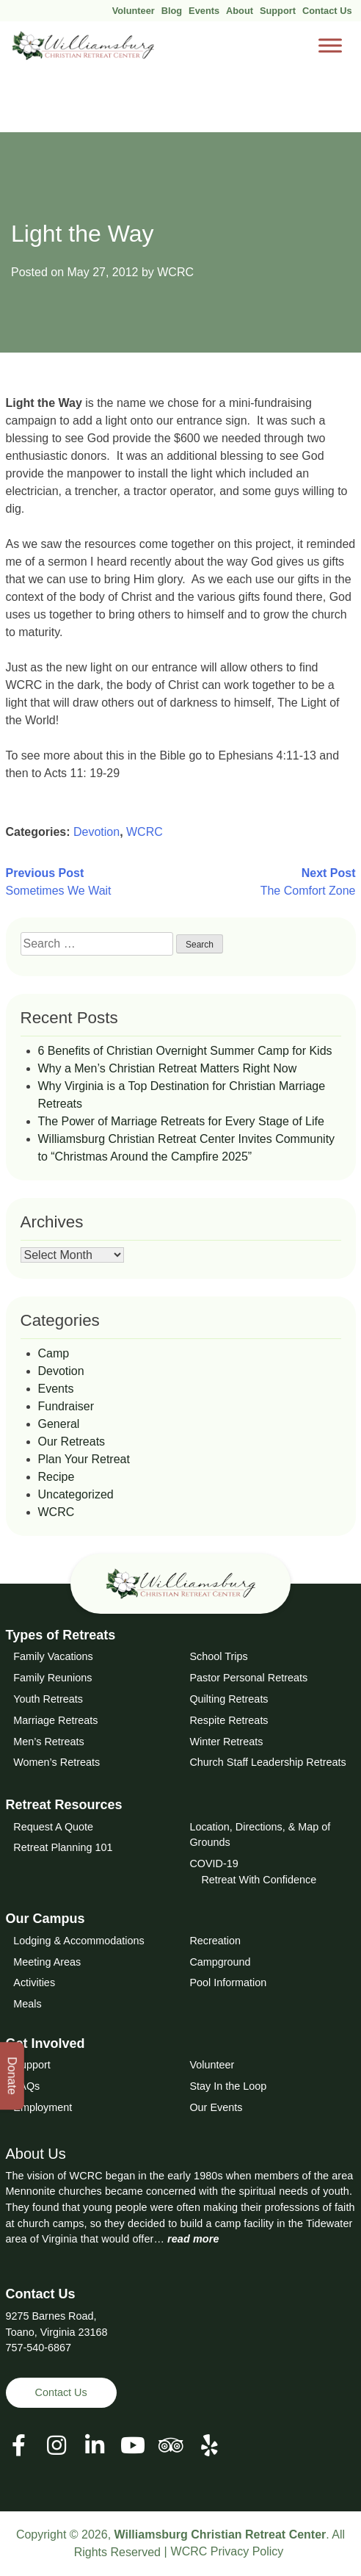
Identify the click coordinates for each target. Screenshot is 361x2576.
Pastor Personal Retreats (248, 1678)
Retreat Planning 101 (62, 1847)
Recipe (56, 1477)
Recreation (215, 1941)
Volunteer (133, 10)
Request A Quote (53, 1827)
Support (278, 10)
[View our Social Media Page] (56, 2446)
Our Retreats (72, 1441)
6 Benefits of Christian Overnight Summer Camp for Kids (185, 1051)
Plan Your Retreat (84, 1459)
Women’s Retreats (56, 1762)
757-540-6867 (39, 2347)
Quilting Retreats (228, 1699)
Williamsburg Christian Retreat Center (220, 2534)
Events (204, 10)
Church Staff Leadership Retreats (267, 1762)
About (239, 10)
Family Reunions (52, 1678)
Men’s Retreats (48, 1741)
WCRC (175, 272)
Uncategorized (76, 1494)
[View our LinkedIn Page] (94, 2446)
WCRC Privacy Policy (227, 2551)
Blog (171, 10)
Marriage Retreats (55, 1720)
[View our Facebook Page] (19, 2446)
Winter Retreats (226, 1741)
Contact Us (327, 10)
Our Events (215, 2107)
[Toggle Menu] (330, 46)
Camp (54, 1353)
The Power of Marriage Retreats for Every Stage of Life (181, 1121)
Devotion (96, 832)
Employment (42, 2107)
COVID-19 (213, 1863)
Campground (219, 1962)
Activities (34, 1982)
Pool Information (227, 1982)
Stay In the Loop (227, 2086)
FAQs (26, 2086)
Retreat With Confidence (258, 1880)
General (59, 1424)
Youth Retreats (48, 1699)
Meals (27, 2004)
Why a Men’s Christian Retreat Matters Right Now (167, 1068)
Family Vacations (53, 1656)
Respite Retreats (228, 1720)
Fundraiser (66, 1406)
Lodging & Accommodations (78, 1941)
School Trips (218, 1656)
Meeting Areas (47, 1962)
